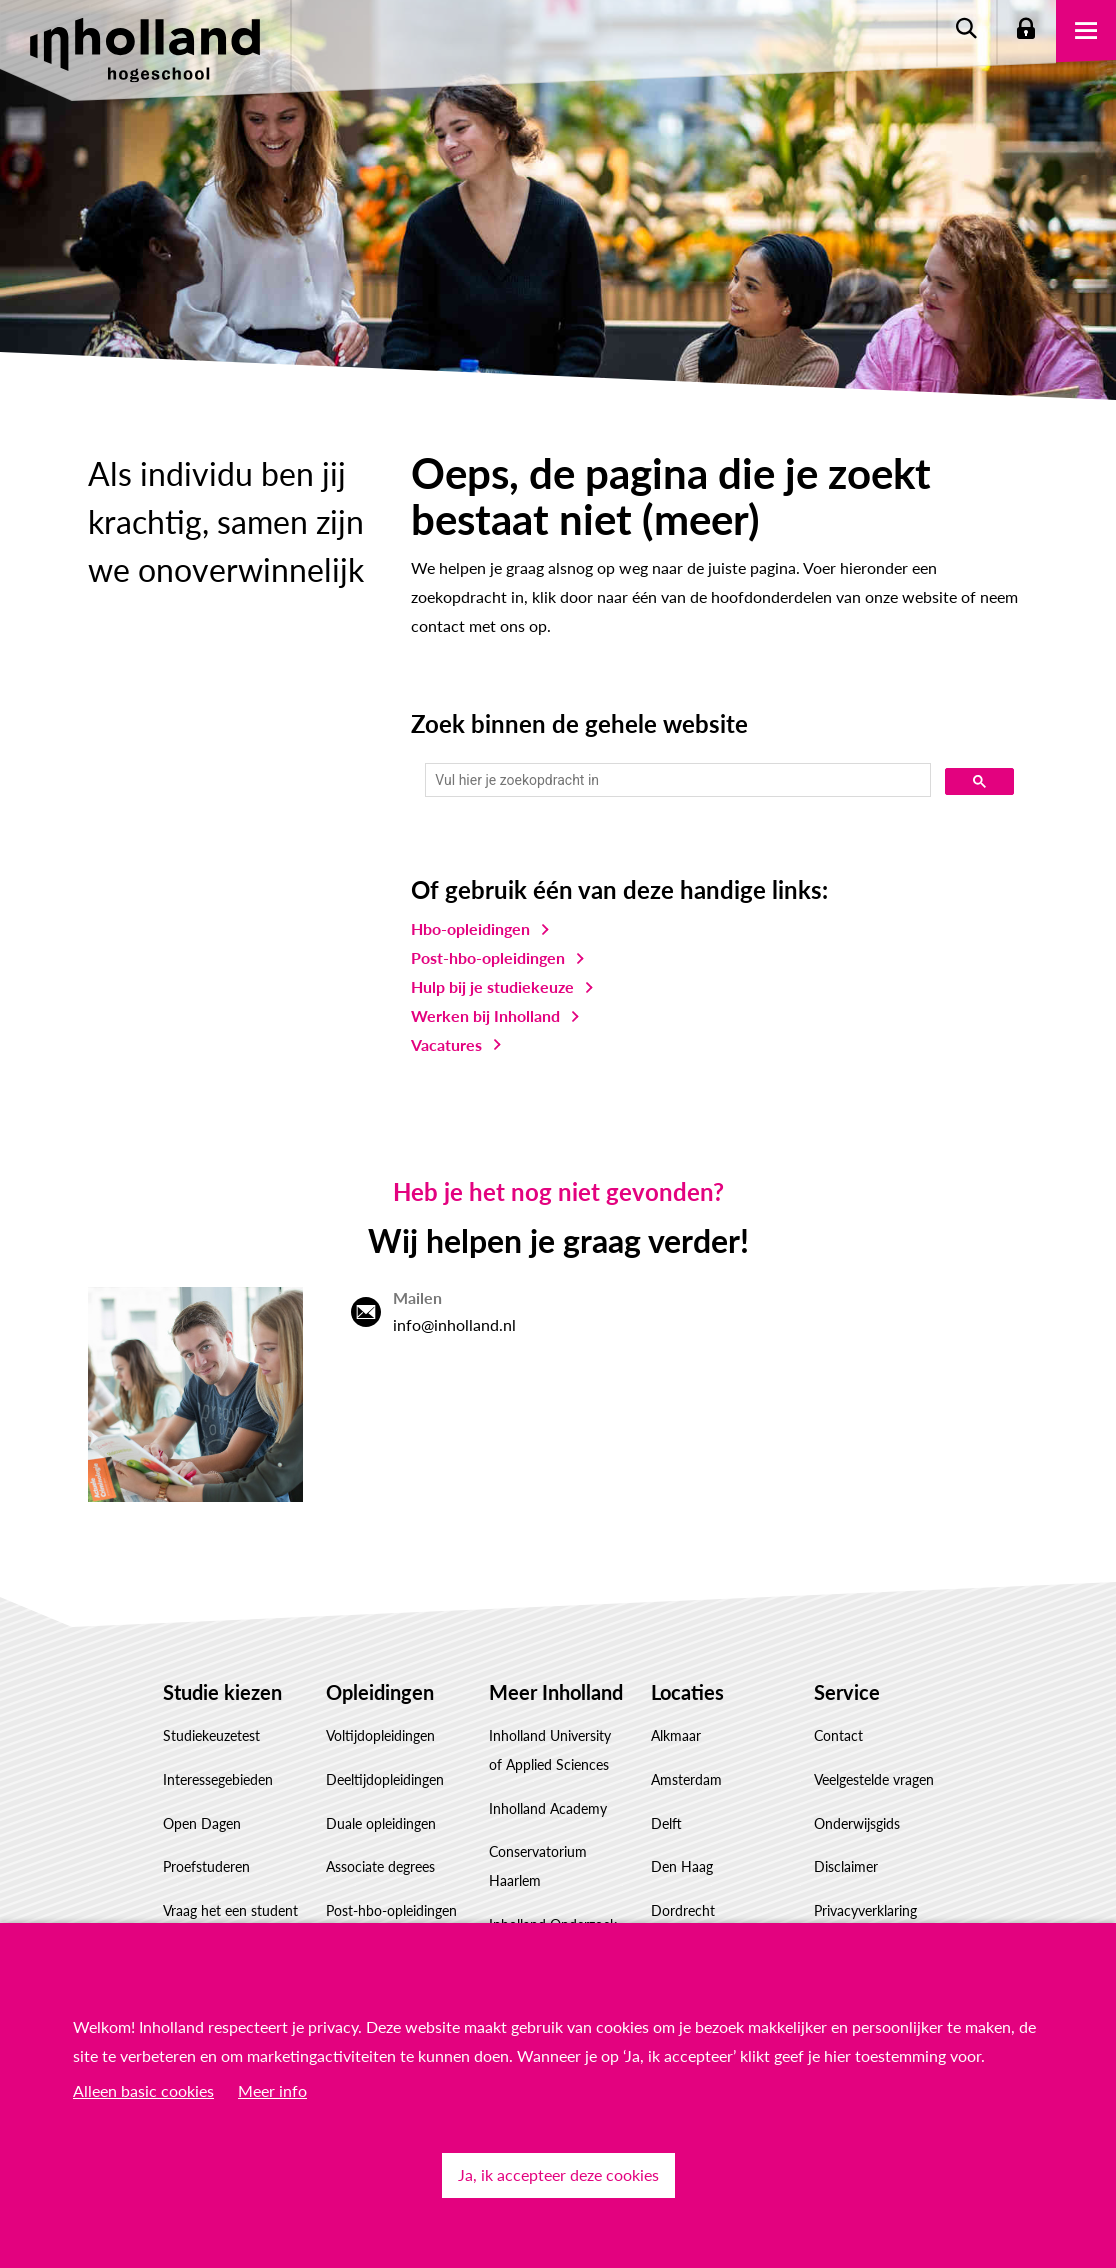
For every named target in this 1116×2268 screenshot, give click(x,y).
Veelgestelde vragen (874, 1779)
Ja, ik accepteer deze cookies (558, 2174)
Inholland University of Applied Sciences (550, 1750)
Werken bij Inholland (485, 1015)
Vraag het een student (230, 1910)
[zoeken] (676, 780)
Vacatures (446, 1044)
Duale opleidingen (381, 1823)
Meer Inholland (556, 1692)
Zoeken (966, 30)
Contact (838, 1735)
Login (1026, 30)
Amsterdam (686, 1779)
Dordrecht (683, 1910)
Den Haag (682, 1866)
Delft (666, 1823)
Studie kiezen (222, 1692)
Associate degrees (380, 1866)
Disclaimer (846, 1866)
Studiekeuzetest (211, 1735)
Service (847, 1692)
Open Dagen (202, 1823)
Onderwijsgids (857, 1823)
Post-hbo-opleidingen (488, 957)
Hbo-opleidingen (470, 928)
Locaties (687, 1692)
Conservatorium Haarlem (538, 1866)
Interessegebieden (218, 1779)
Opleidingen (380, 1692)
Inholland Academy (548, 1808)
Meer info (272, 2090)
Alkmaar (676, 1735)
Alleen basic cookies (143, 2090)
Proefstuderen (206, 1866)
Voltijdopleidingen (380, 1735)
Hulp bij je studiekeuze (492, 986)
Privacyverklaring (865, 1910)
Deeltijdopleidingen (385, 1779)
